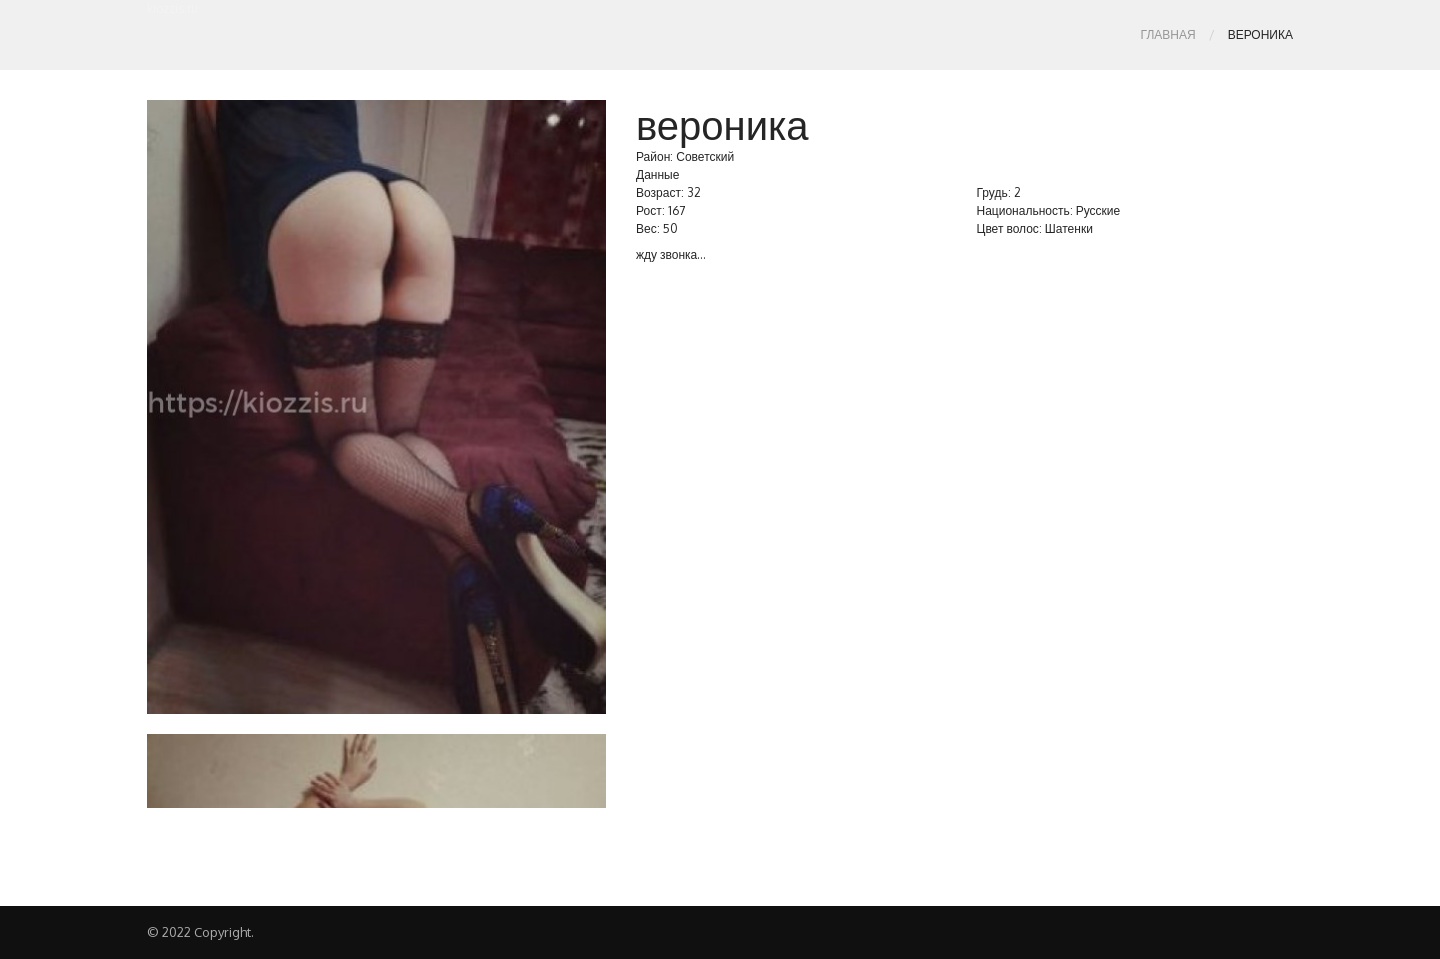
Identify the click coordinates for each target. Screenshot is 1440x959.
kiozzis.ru (172, 8)
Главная (1168, 34)
